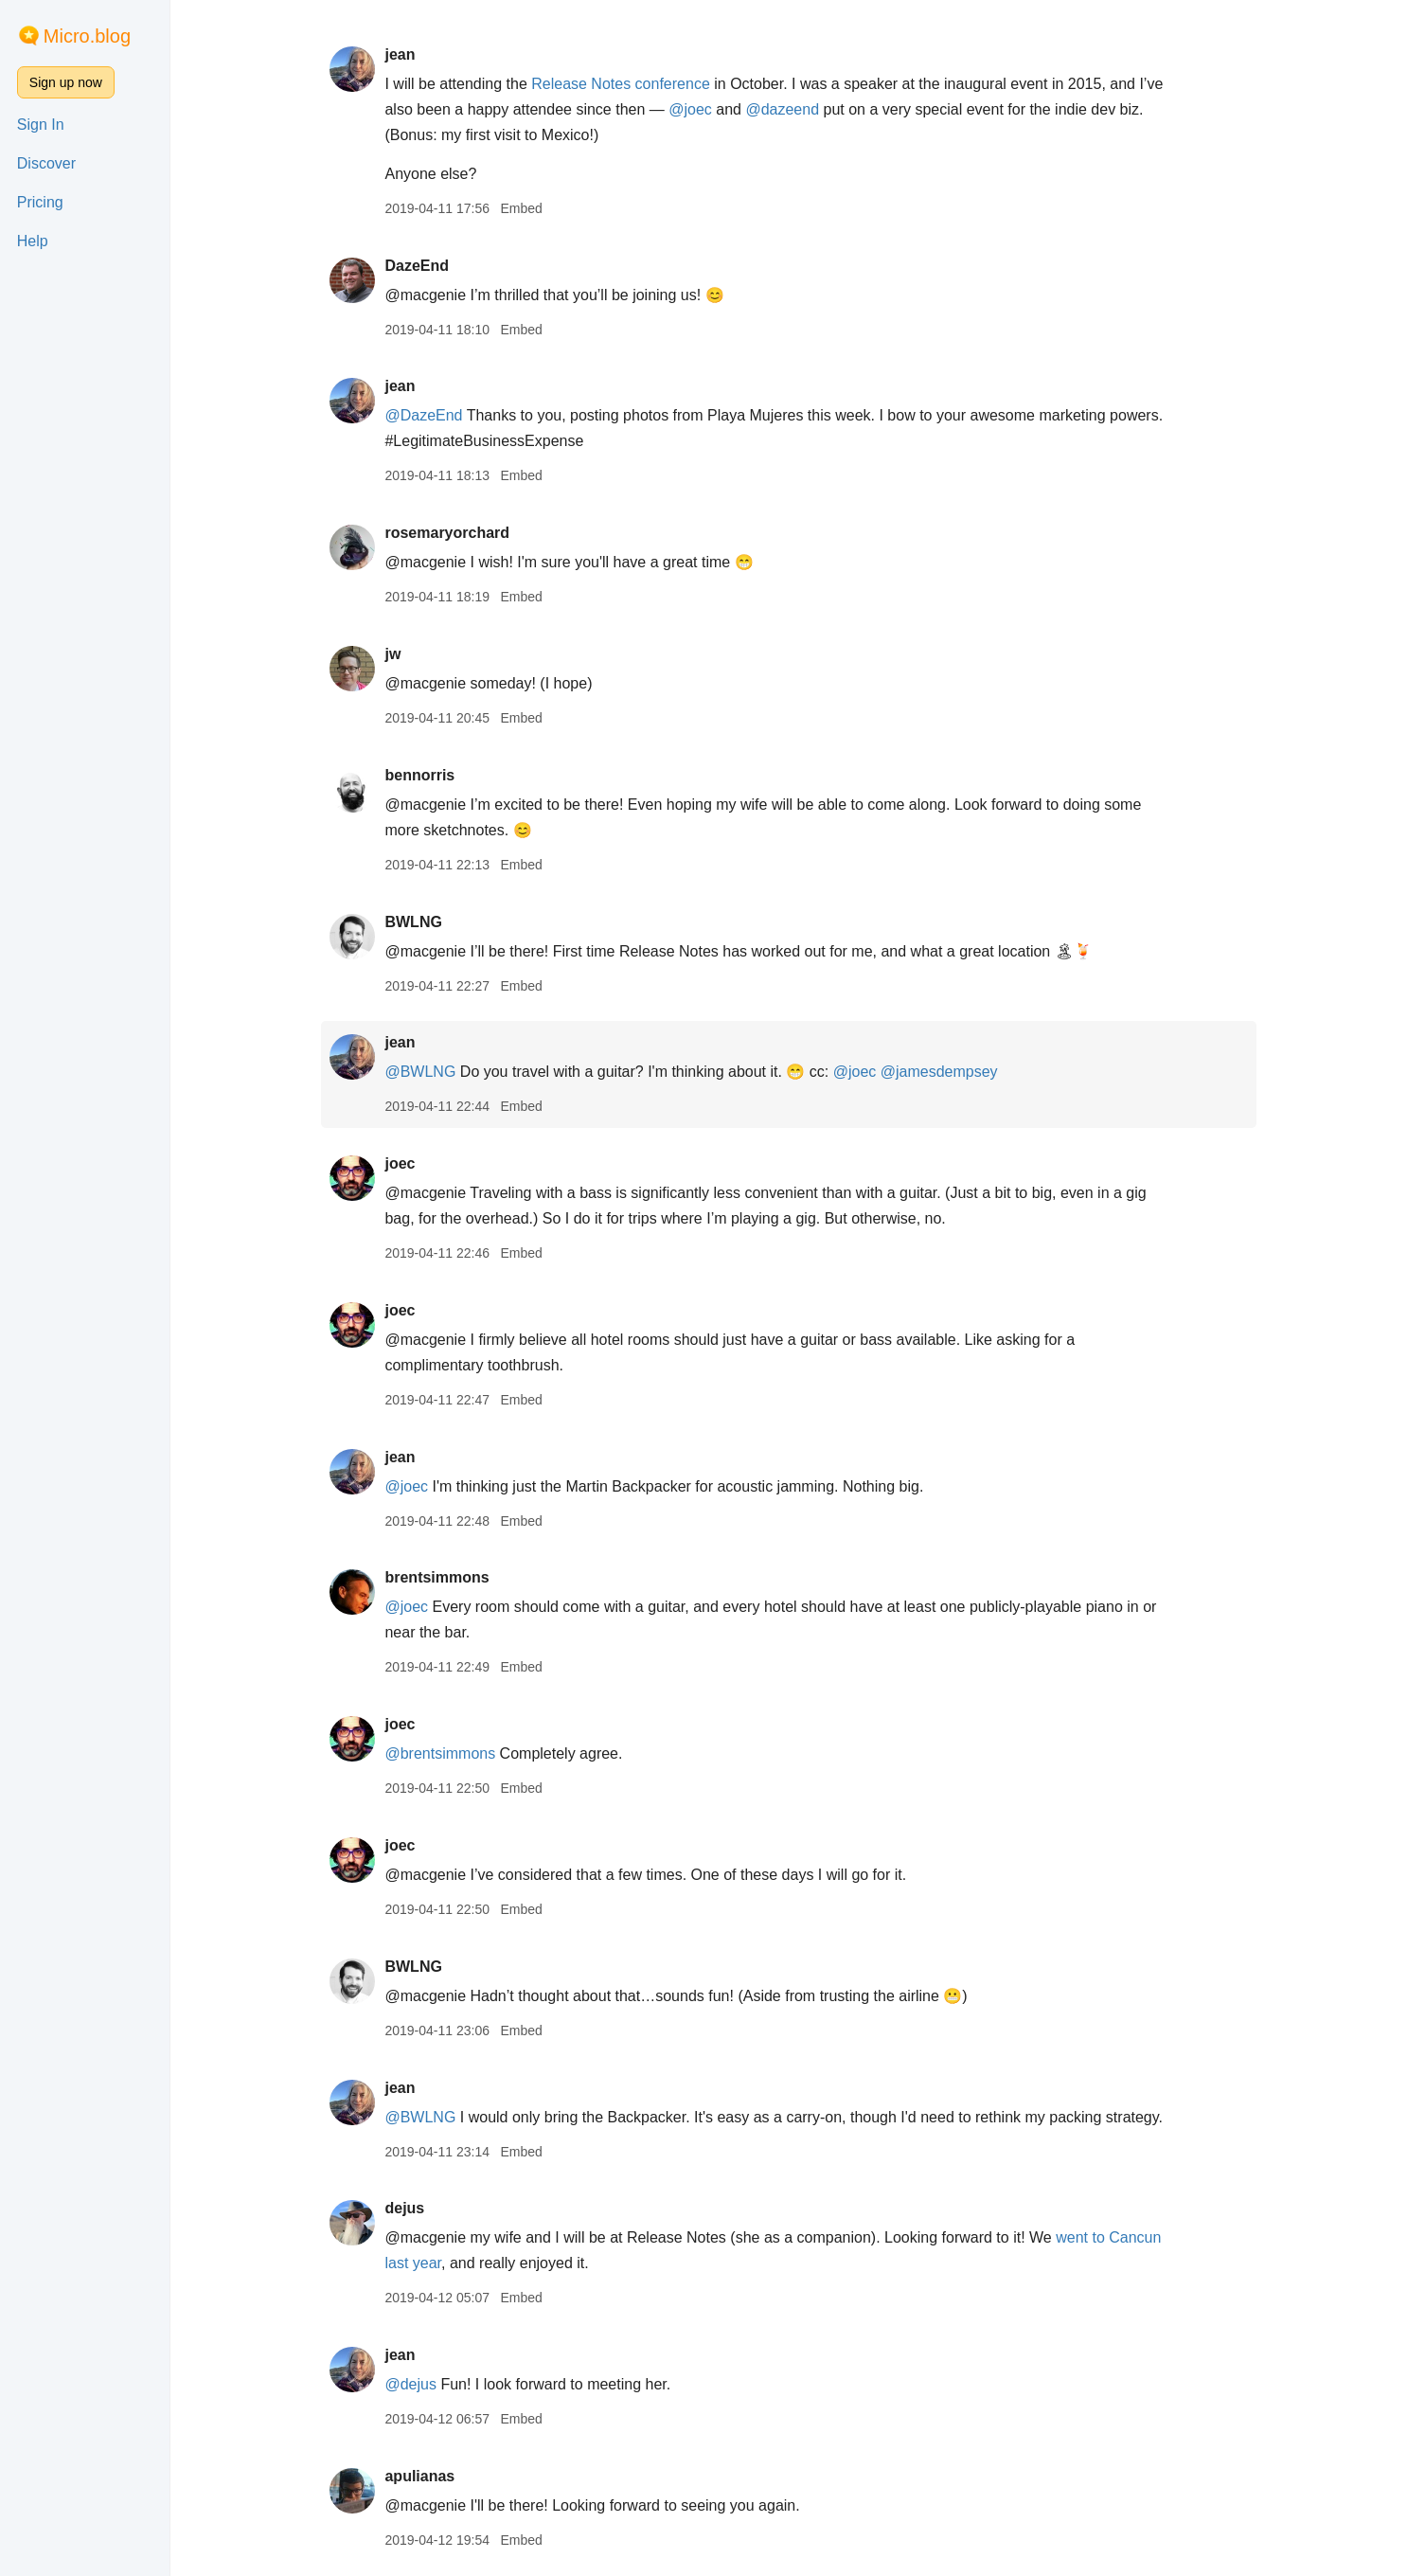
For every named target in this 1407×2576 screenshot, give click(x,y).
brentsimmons (436, 1577)
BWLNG (412, 922)
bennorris (419, 775)
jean (399, 54)
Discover (46, 163)
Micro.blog (87, 36)
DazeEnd (416, 266)
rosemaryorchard (446, 533)
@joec (690, 109)
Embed (521, 208)
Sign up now (65, 82)
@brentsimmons (439, 1753)
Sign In (40, 124)
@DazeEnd (423, 415)
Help (32, 241)
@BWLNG (419, 1072)
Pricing (40, 202)
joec (399, 1163)
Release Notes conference (620, 84)
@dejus (410, 2384)
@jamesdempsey (939, 1072)
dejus (404, 2208)
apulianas (419, 2476)
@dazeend (782, 109)
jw (392, 654)
